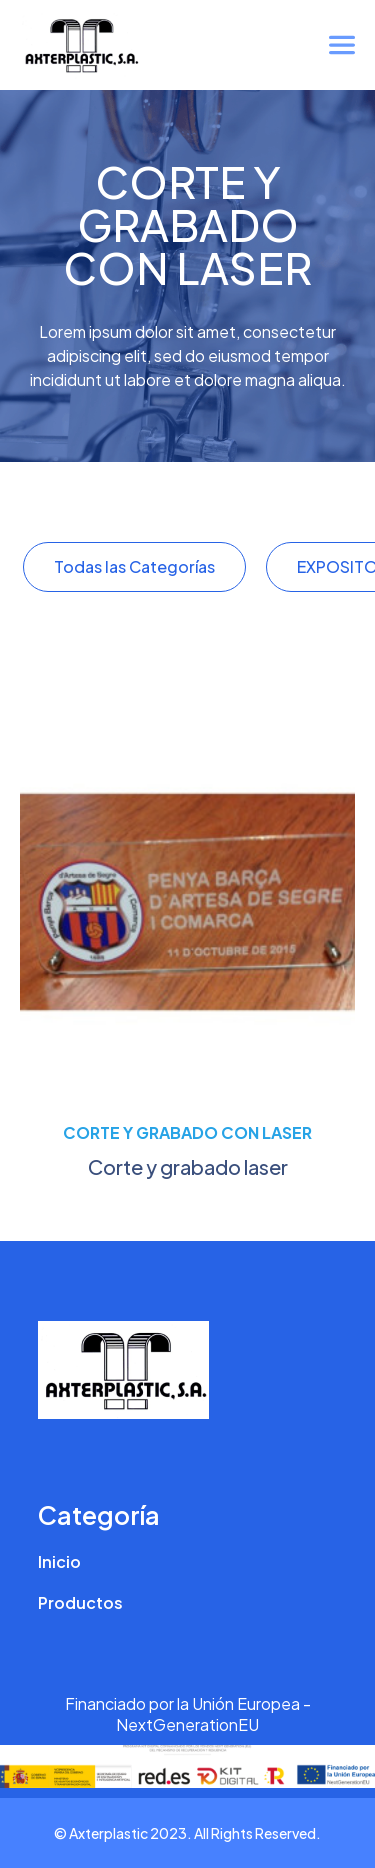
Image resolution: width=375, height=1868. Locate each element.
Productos (80, 1602)
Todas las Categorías (134, 566)
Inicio (59, 1561)
